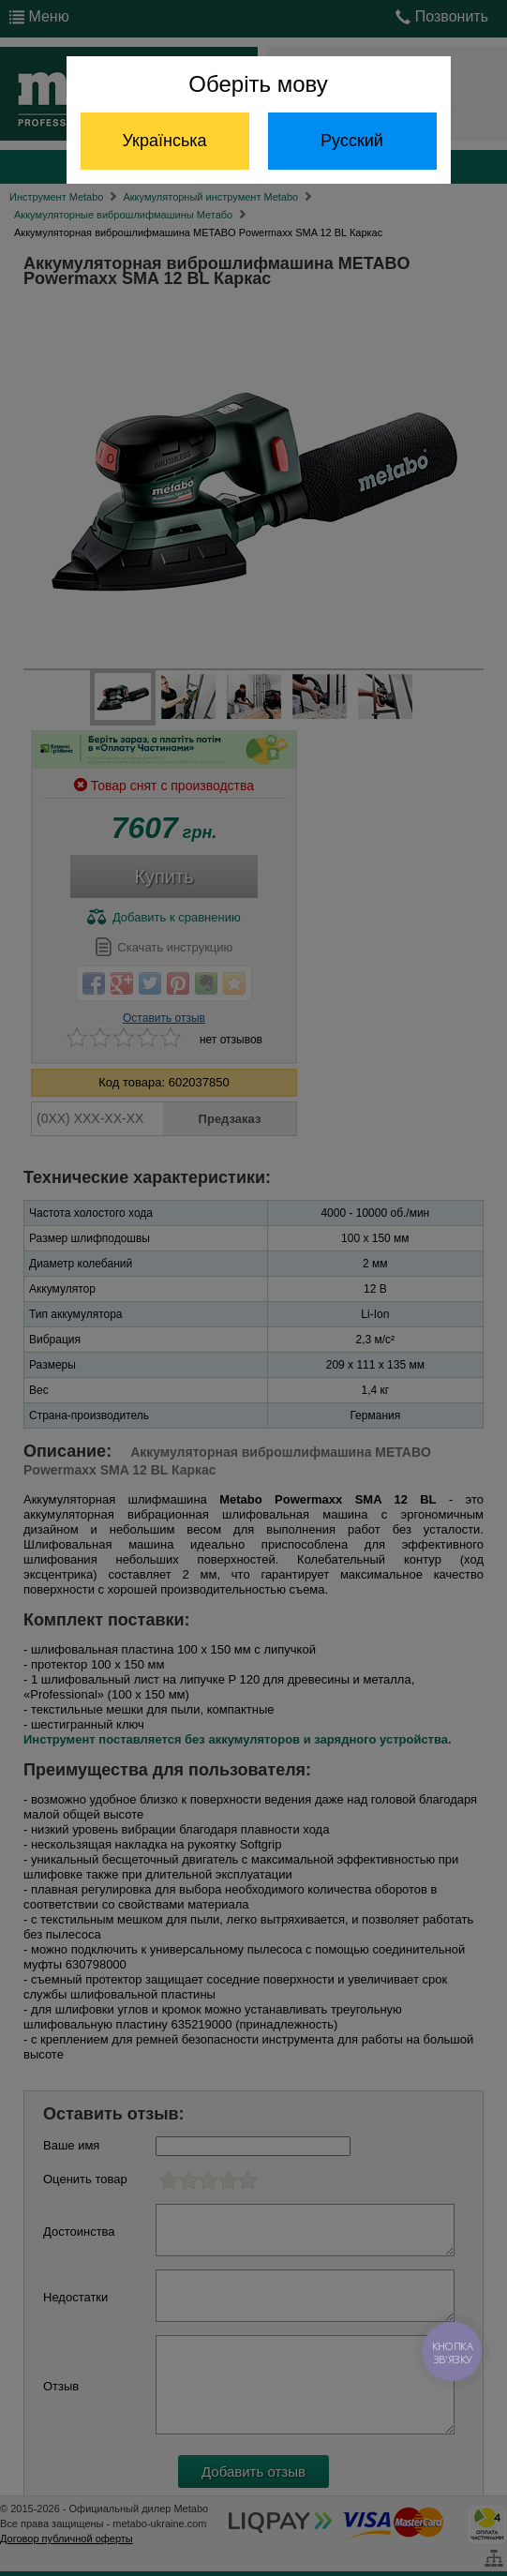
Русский (352, 140)
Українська (164, 140)
